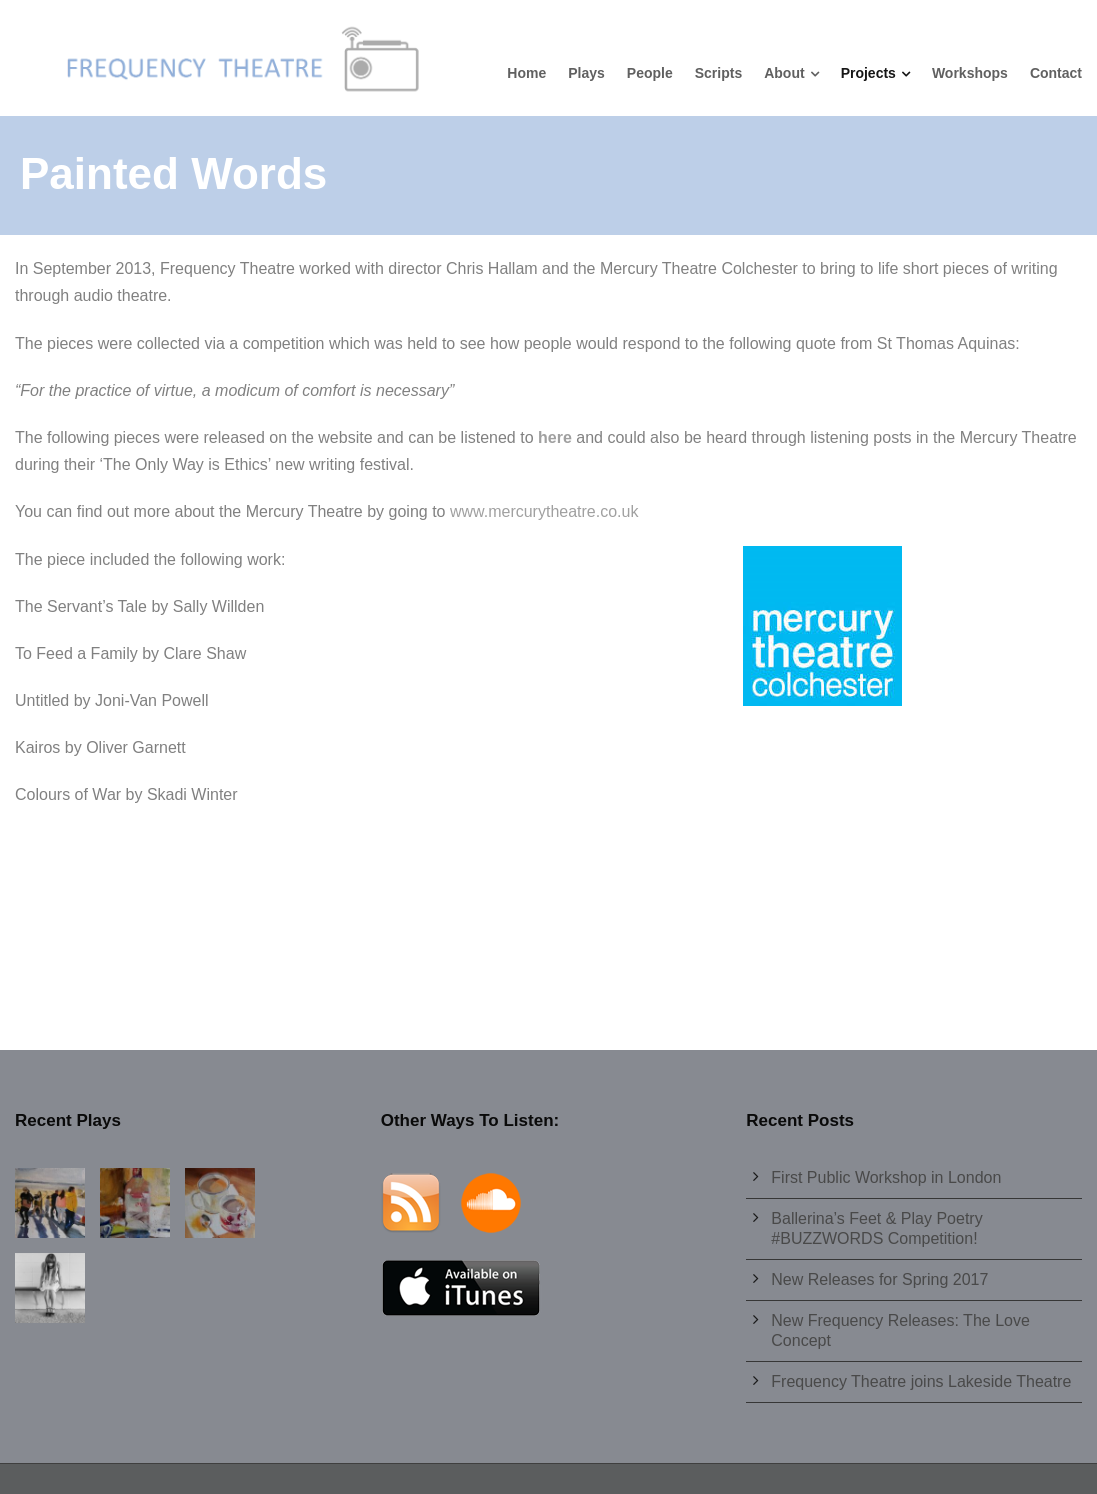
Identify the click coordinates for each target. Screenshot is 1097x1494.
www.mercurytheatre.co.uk (544, 511)
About (784, 73)
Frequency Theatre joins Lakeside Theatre (921, 1381)
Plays (586, 73)
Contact (1056, 73)
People (650, 73)
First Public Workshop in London (886, 1177)
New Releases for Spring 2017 (879, 1279)
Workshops (970, 73)
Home (526, 73)
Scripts (718, 73)
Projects (868, 73)
